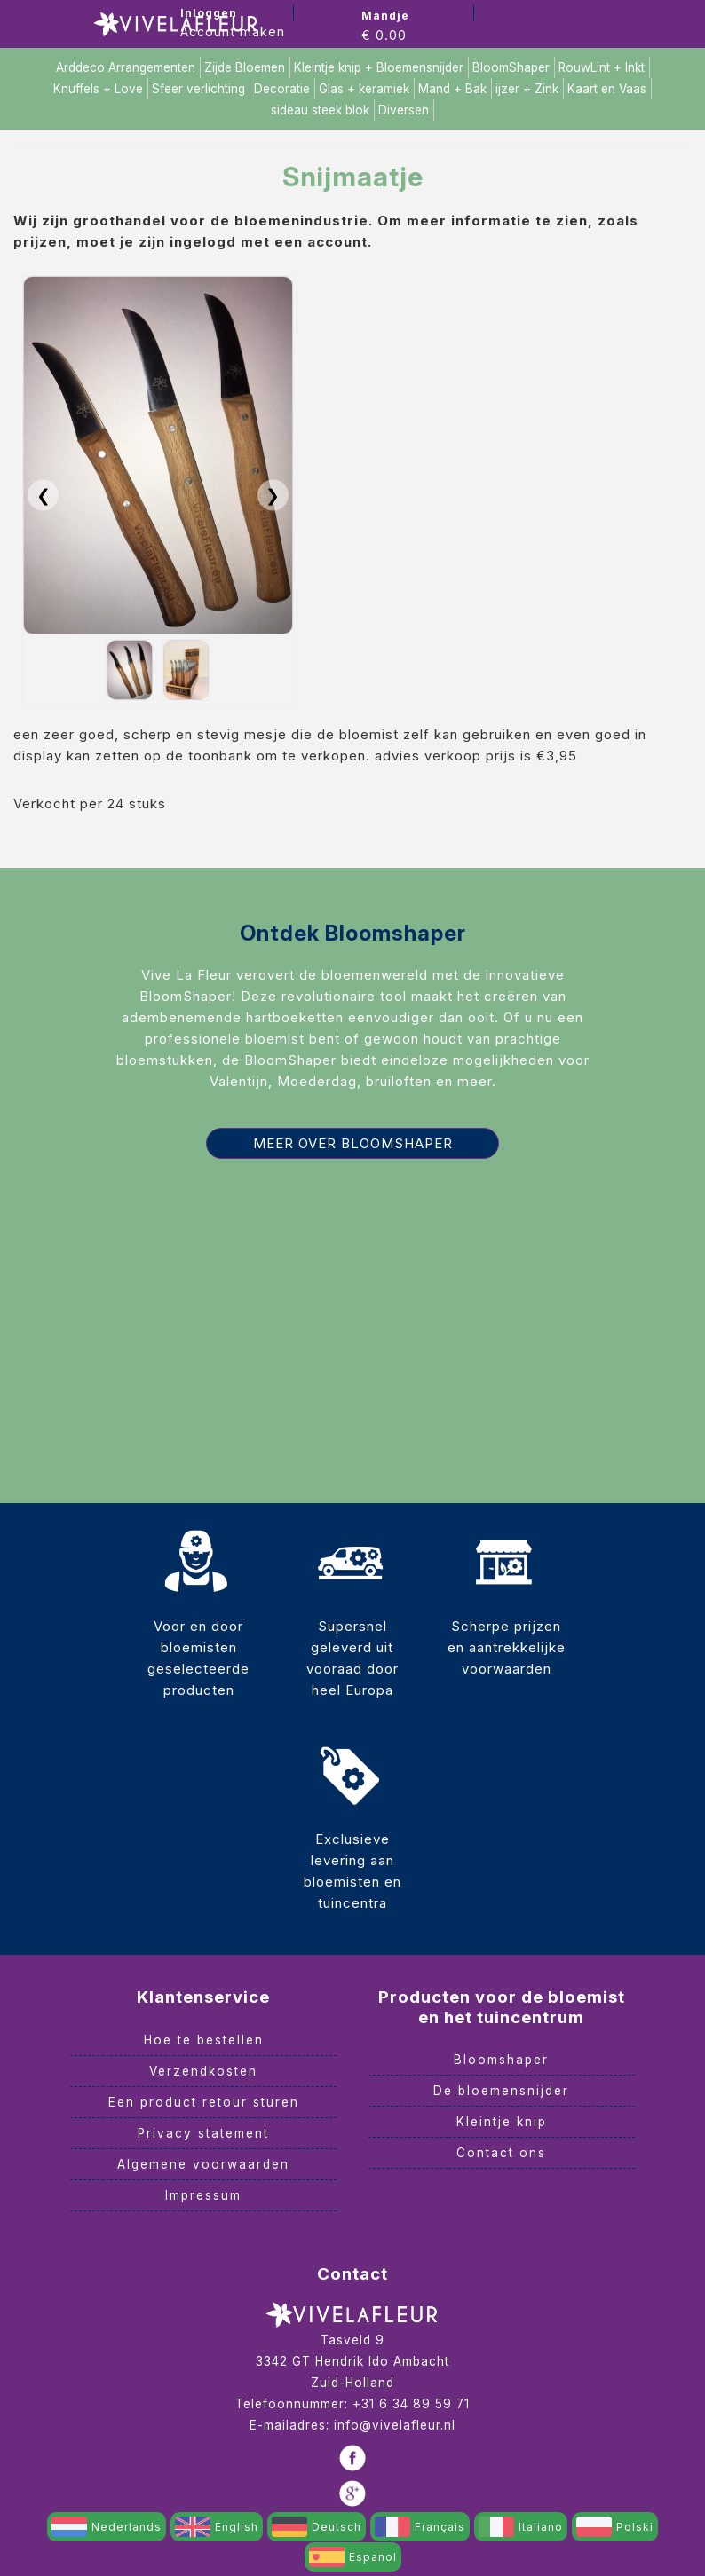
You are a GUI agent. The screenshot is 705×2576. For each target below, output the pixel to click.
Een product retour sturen (203, 2102)
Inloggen (208, 13)
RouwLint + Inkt (601, 67)
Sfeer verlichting (198, 89)
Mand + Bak (452, 89)
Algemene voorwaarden (203, 2164)
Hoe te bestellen (204, 2040)
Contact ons (501, 2153)
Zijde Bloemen (244, 67)
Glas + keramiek (364, 89)
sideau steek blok (320, 110)
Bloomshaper (501, 2059)
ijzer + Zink (526, 89)
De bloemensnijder (501, 2091)
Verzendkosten (203, 2071)
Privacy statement (203, 2133)
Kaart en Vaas (606, 89)
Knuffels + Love (98, 89)
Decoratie (282, 89)
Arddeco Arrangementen (125, 67)
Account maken (232, 31)
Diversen (403, 110)
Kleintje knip (501, 2122)
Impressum (203, 2195)
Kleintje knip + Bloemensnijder (378, 67)
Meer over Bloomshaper (353, 1143)
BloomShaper (511, 67)
